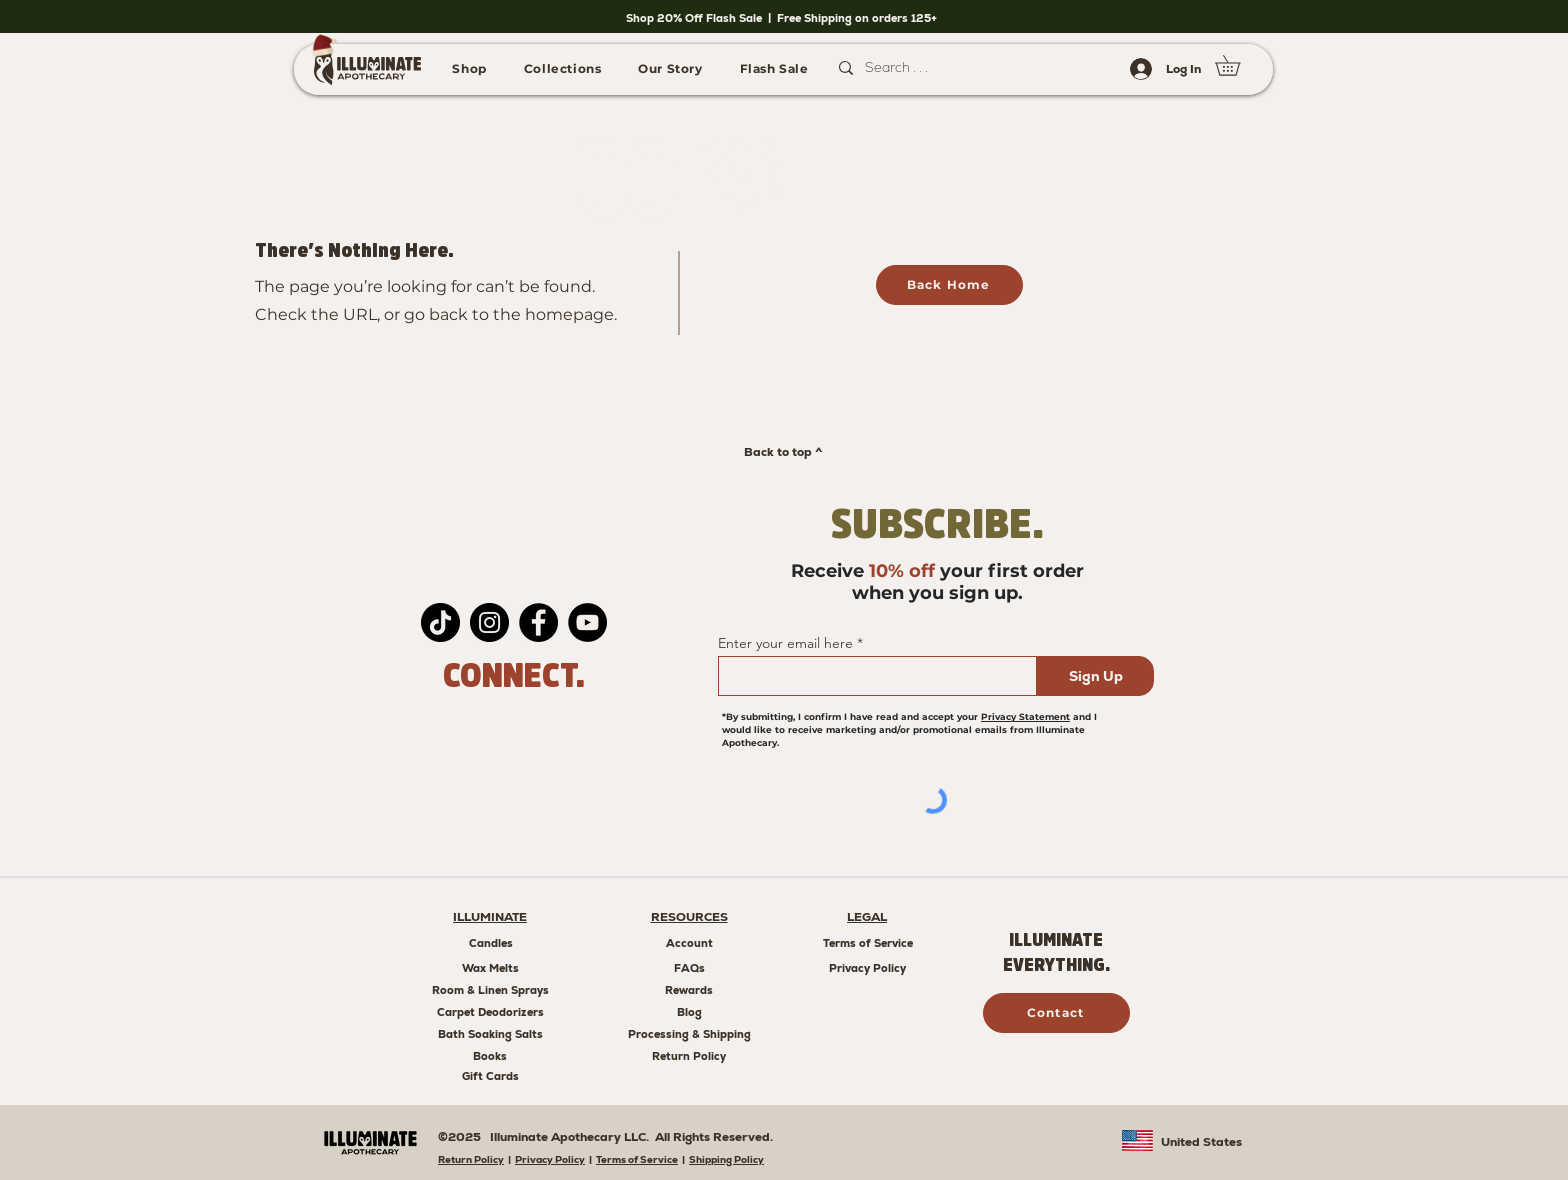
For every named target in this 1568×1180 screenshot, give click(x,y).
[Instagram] (489, 622)
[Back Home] (949, 285)
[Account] (689, 943)
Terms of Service (637, 1159)
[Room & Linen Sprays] (490, 990)
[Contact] (1056, 1013)
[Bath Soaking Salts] (490, 1034)
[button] (469, 68)
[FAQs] (689, 968)
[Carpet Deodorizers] (490, 1012)
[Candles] (490, 943)
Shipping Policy (726, 1159)
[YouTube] (587, 622)
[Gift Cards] (490, 1076)
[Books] (490, 1056)
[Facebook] (538, 622)
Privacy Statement (1025, 716)
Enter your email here (785, 643)
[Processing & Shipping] (689, 1034)
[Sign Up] (1095, 676)
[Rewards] (689, 990)
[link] (1237, 65)
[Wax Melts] (490, 968)
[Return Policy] (689, 1056)
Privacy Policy (550, 1159)
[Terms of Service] (867, 943)
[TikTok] (440, 622)
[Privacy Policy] (867, 968)
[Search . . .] (958, 68)
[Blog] (689, 1012)
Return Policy (471, 1159)
